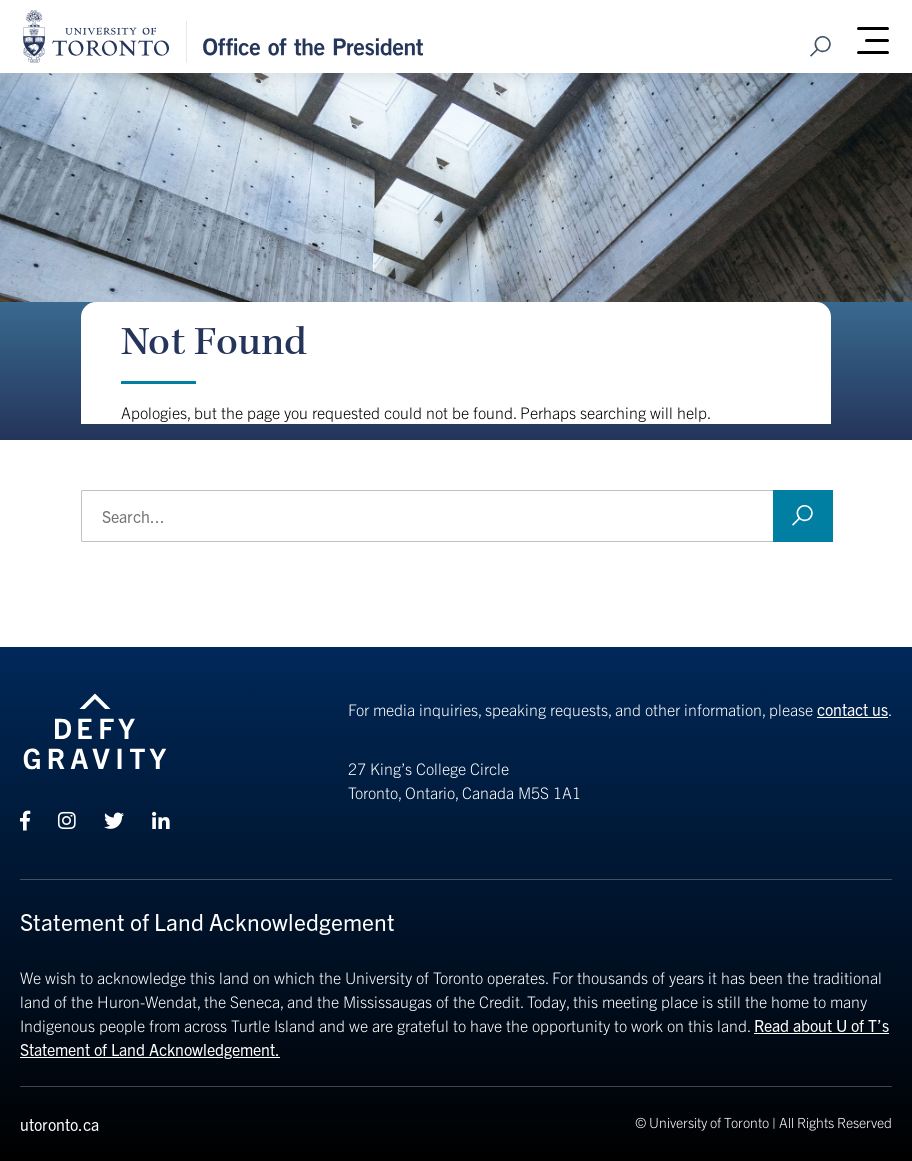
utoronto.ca (59, 1124)
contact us (852, 709)
